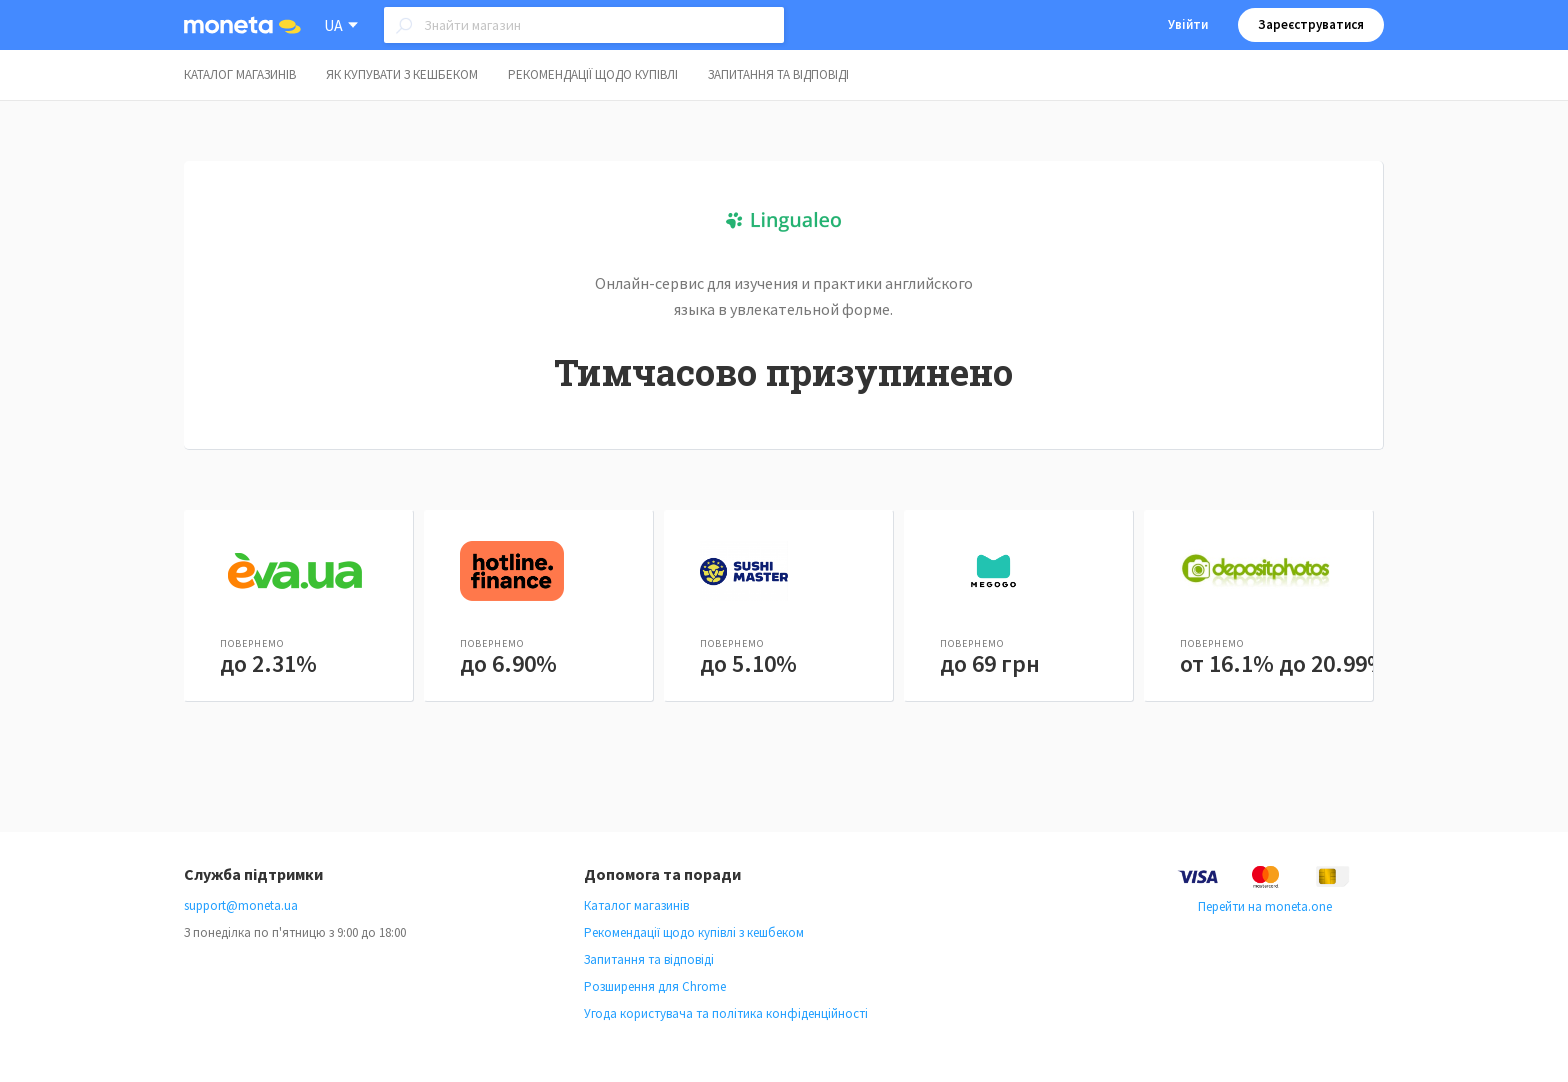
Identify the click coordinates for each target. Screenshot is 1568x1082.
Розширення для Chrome (655, 986)
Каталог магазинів (240, 74)
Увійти (1188, 24)
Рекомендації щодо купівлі (593, 74)
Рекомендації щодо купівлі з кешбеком (694, 932)
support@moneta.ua (241, 905)
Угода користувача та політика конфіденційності (726, 1013)
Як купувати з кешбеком (402, 74)
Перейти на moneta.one (1265, 906)
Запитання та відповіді (778, 74)
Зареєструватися (1311, 24)
